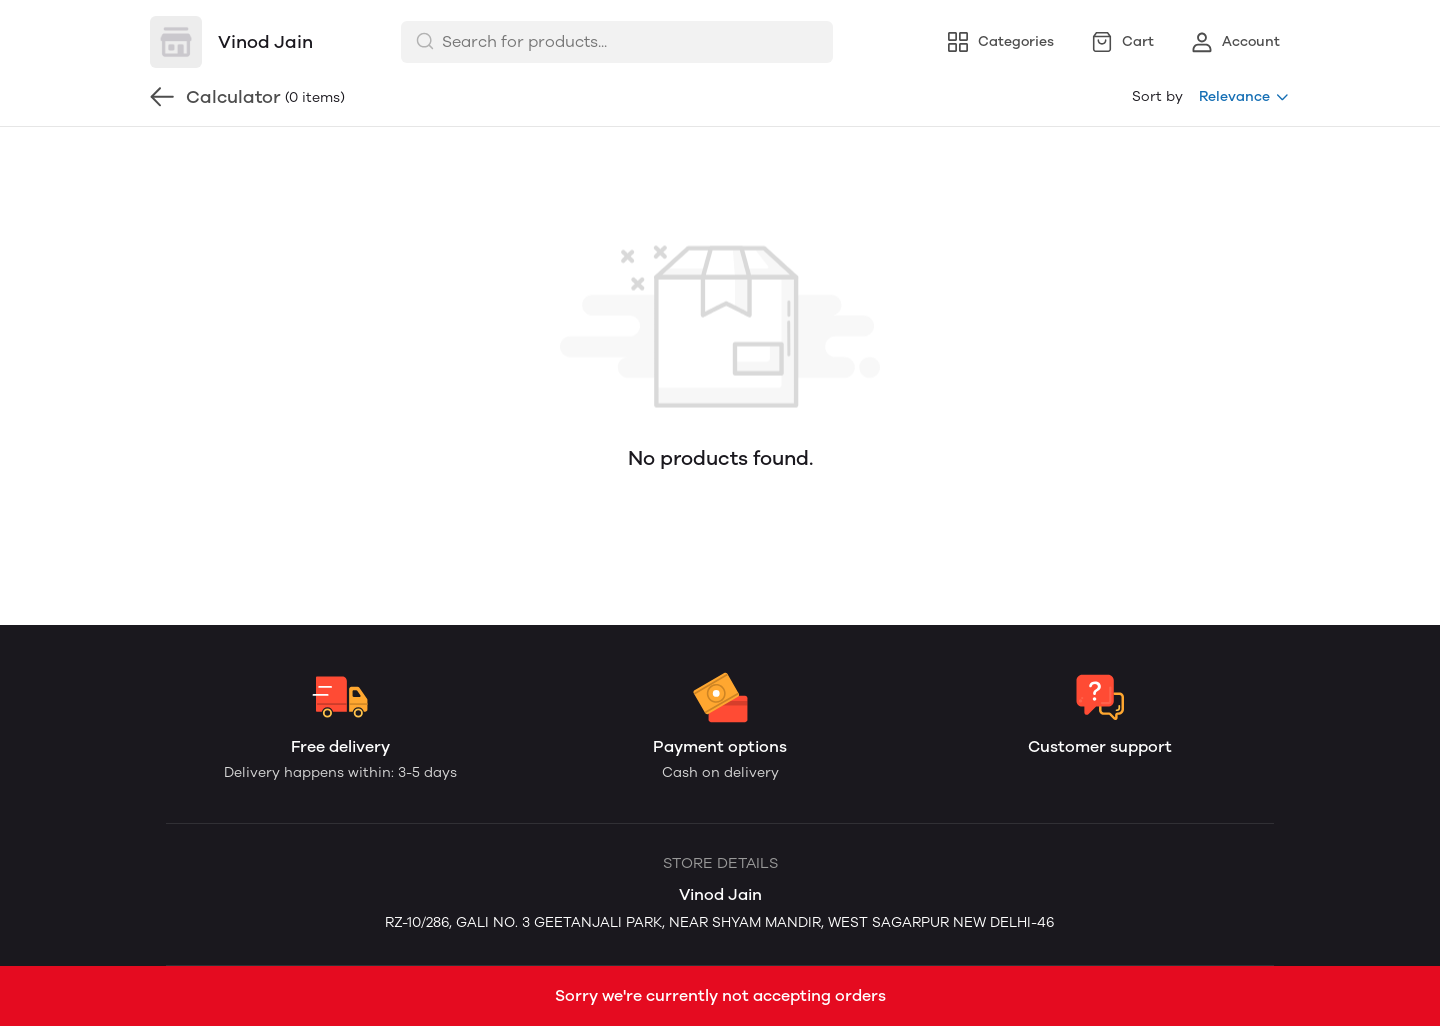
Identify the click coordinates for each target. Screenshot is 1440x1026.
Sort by (1157, 96)
